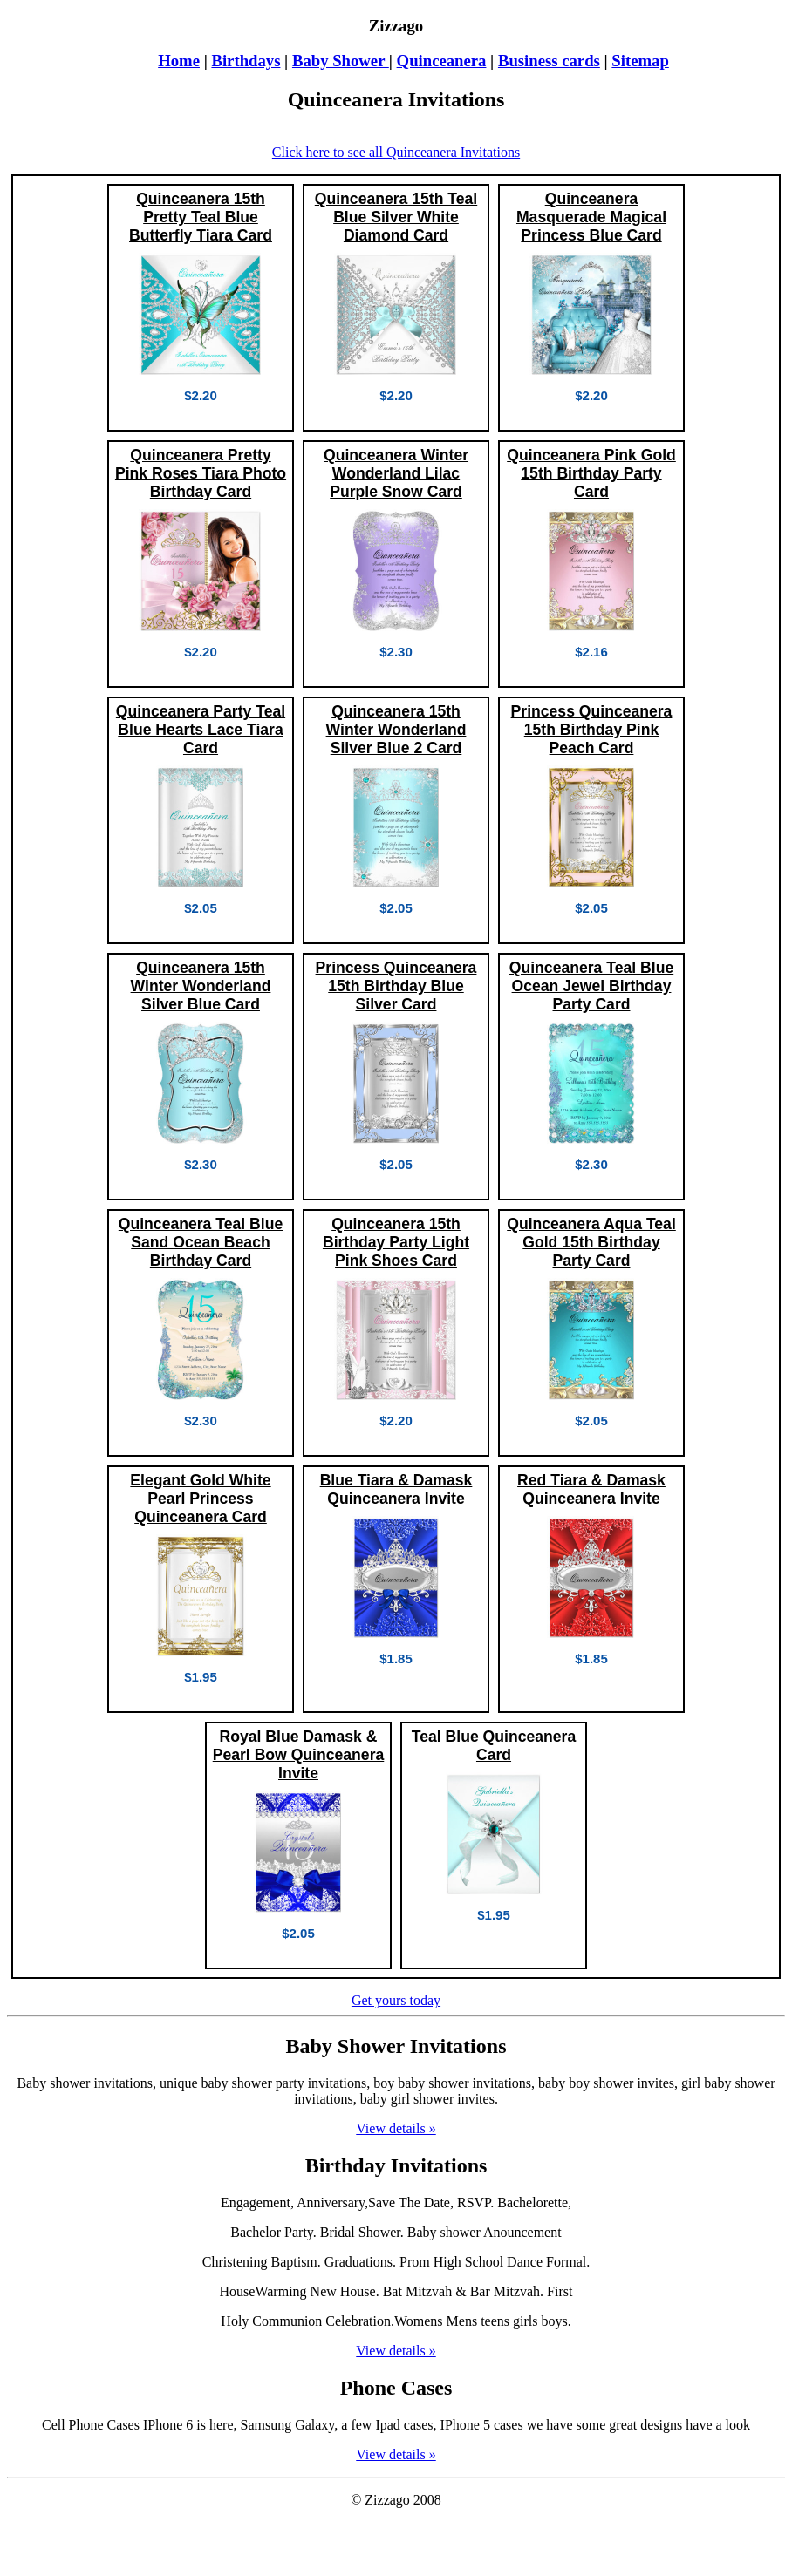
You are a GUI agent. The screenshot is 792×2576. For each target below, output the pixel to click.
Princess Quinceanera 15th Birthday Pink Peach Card (592, 730)
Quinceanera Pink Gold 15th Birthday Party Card (591, 473)
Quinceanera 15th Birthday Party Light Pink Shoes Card (396, 1242)
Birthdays (245, 60)
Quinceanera (442, 60)
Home (179, 60)
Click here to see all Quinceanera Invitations (396, 152)
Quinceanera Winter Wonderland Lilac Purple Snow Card (396, 473)
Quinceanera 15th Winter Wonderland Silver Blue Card (201, 986)
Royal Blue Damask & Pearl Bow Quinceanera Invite (299, 1755)
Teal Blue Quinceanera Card (494, 1746)
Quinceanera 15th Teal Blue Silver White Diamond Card (396, 217)
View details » (395, 2128)
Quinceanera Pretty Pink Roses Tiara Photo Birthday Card (200, 473)
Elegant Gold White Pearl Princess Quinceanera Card (200, 1499)
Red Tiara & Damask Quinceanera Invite (591, 1489)
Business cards (549, 60)
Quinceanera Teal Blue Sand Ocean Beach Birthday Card (201, 1242)
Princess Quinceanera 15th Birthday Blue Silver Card (396, 986)
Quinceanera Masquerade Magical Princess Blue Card (591, 217)
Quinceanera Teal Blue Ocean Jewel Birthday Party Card (591, 986)
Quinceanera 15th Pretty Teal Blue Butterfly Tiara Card (200, 217)
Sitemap (639, 60)
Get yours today (396, 2000)
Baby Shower (340, 60)
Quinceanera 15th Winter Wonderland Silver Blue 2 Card (396, 730)
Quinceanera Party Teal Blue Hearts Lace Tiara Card (200, 730)
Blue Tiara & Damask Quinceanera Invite (396, 1489)
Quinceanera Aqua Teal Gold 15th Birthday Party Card (591, 1242)
